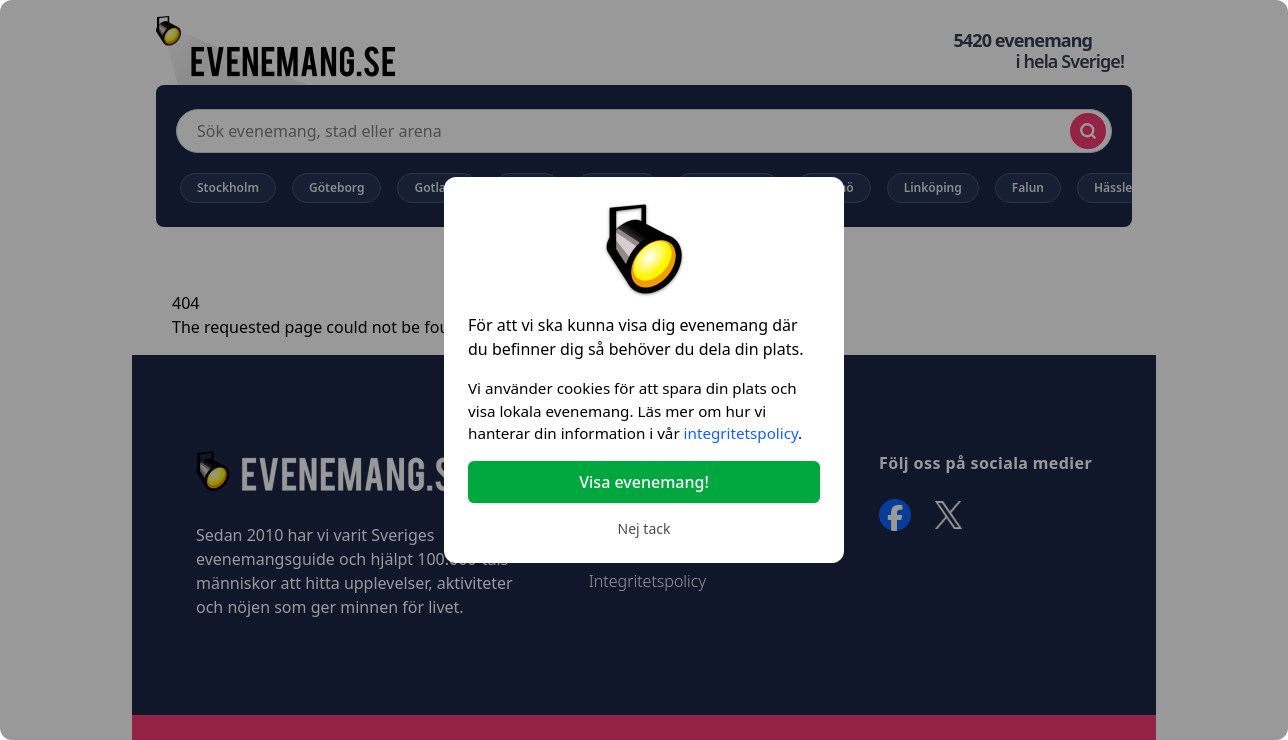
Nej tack (644, 528)
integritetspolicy (741, 433)
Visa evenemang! (644, 482)
